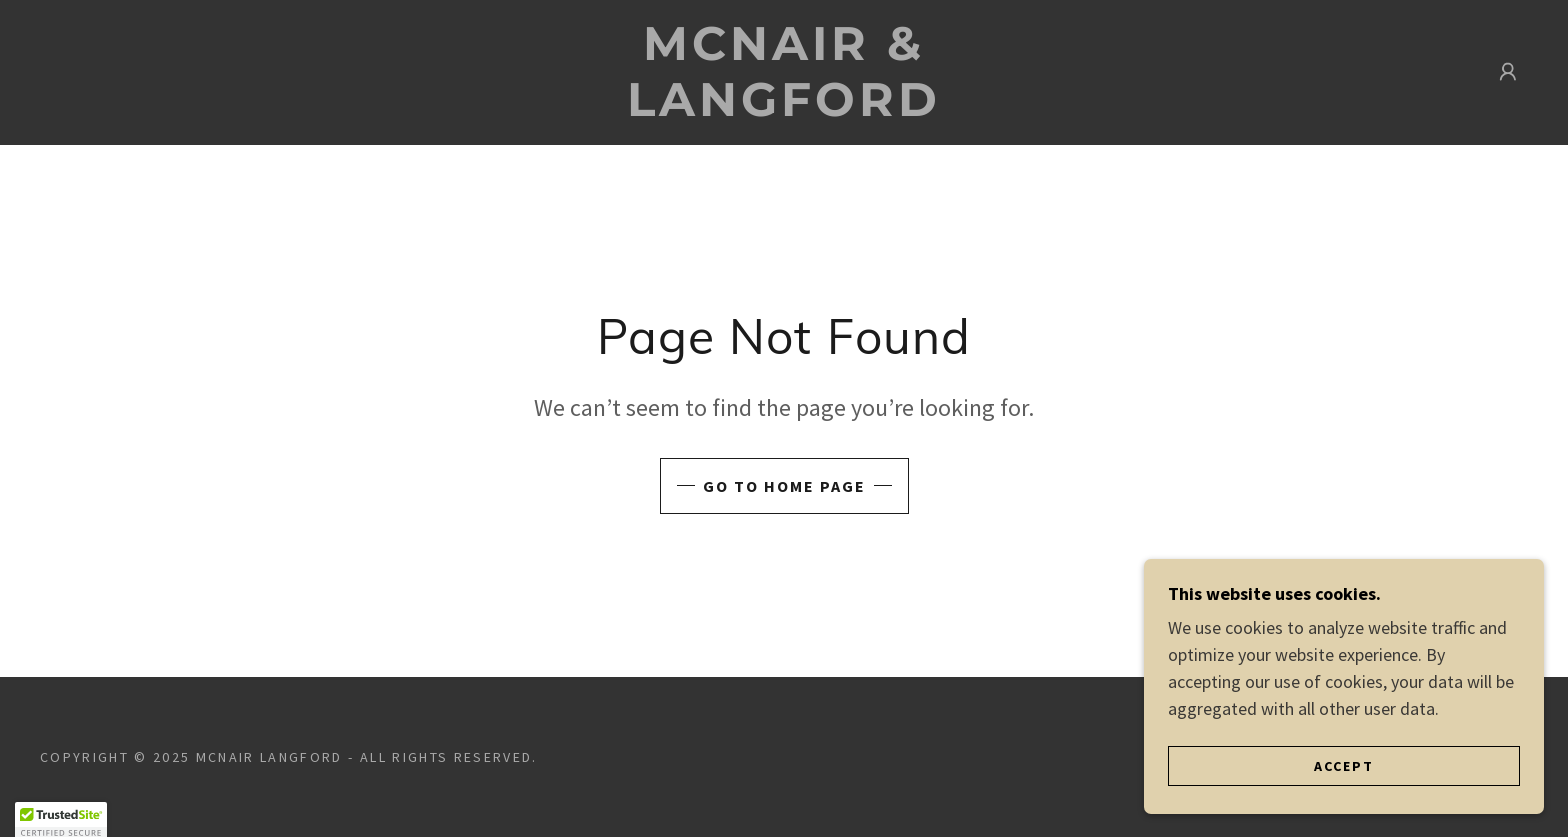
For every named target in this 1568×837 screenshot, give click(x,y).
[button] (1508, 72)
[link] (784, 109)
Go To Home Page (784, 486)
